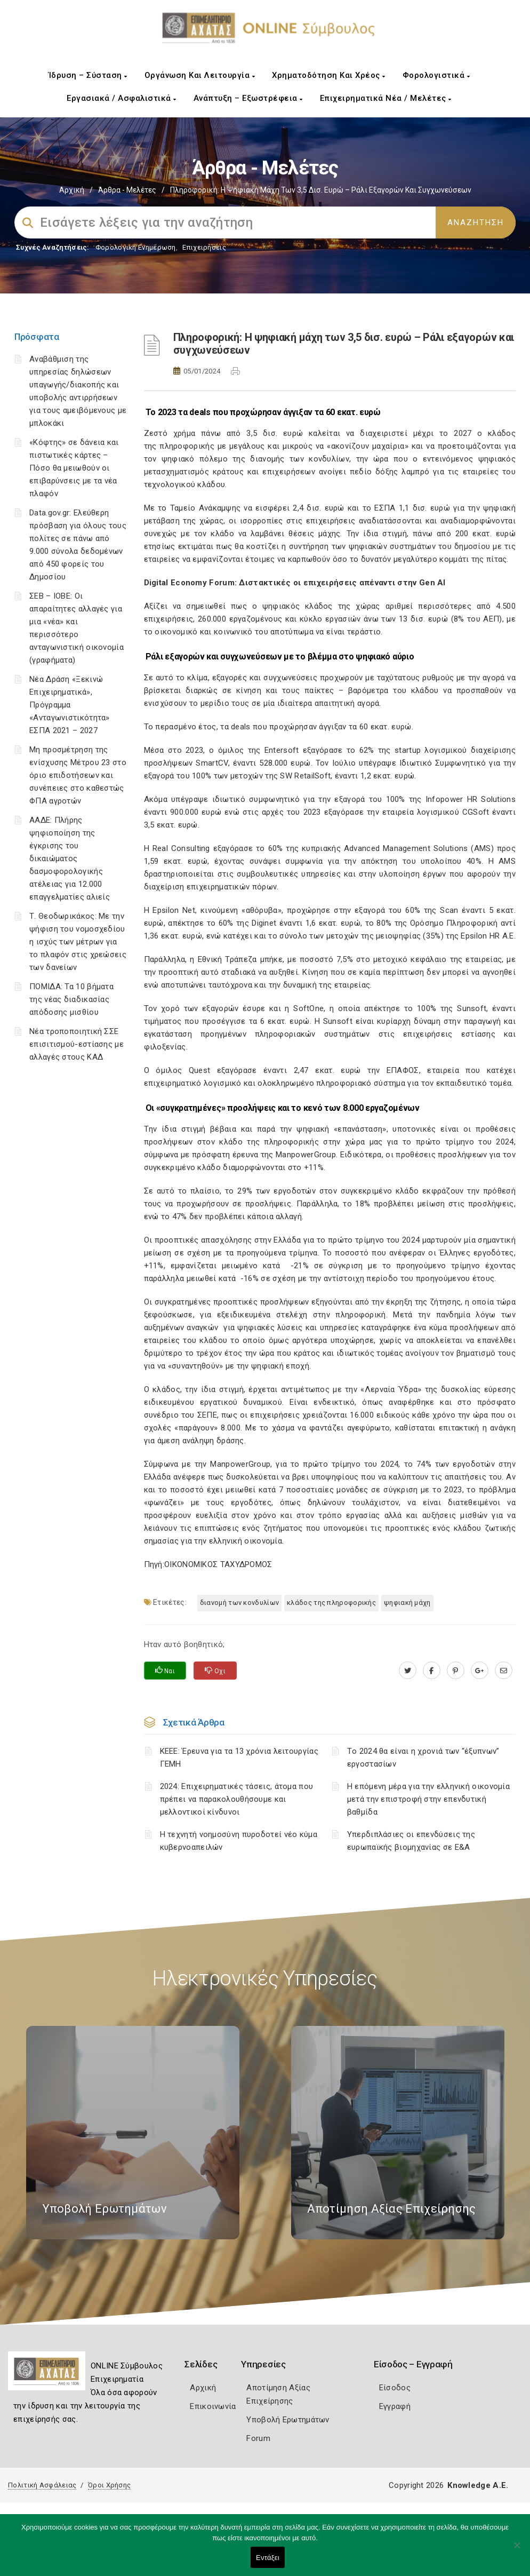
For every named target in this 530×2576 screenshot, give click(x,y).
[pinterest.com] (456, 1670)
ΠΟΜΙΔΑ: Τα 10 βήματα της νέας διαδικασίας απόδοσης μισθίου (71, 999)
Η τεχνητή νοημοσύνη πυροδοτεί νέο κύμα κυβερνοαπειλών (238, 1841)
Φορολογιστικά (436, 75)
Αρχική (71, 190)
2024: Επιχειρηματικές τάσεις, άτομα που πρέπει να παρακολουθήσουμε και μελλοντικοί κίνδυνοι (237, 1799)
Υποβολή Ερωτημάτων (287, 2419)
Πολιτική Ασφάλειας (42, 2485)
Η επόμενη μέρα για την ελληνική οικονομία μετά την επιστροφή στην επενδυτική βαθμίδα (428, 1799)
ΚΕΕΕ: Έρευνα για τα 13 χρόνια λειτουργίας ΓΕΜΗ (239, 1757)
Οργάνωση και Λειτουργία (199, 75)
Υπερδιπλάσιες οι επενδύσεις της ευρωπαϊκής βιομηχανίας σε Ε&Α (411, 1841)
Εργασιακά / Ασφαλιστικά (121, 98)
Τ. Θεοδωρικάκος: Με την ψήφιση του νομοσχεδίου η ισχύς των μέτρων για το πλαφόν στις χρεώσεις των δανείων (77, 941)
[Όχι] (516, 2550)
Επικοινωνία (213, 2406)
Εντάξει (267, 2558)
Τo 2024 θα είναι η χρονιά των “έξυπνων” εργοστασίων (423, 1757)
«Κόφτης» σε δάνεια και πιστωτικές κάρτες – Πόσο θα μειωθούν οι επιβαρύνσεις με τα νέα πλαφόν (74, 468)
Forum (258, 2438)
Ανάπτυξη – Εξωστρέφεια (248, 98)
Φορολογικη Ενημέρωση (135, 247)
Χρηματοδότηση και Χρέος (329, 75)
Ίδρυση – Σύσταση (88, 75)
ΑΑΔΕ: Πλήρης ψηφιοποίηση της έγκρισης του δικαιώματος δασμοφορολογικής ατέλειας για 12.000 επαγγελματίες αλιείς (69, 858)
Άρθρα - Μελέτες (127, 190)
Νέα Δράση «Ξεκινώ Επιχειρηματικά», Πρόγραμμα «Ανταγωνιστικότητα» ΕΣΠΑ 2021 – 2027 (69, 704)
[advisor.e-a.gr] (504, 1670)
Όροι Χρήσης (109, 2485)
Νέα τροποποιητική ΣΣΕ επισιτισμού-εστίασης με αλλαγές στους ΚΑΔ (76, 1044)
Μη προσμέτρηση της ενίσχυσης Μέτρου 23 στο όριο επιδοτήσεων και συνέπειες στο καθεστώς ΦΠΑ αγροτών (77, 775)
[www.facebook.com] (432, 1670)
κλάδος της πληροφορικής (331, 1603)
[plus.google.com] (480, 1670)
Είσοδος (395, 2387)
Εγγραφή (395, 2406)
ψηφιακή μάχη (407, 1603)
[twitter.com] (408, 1670)
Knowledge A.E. (477, 2485)
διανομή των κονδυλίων (239, 1603)
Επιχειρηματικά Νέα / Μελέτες (386, 98)
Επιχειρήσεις (204, 247)
